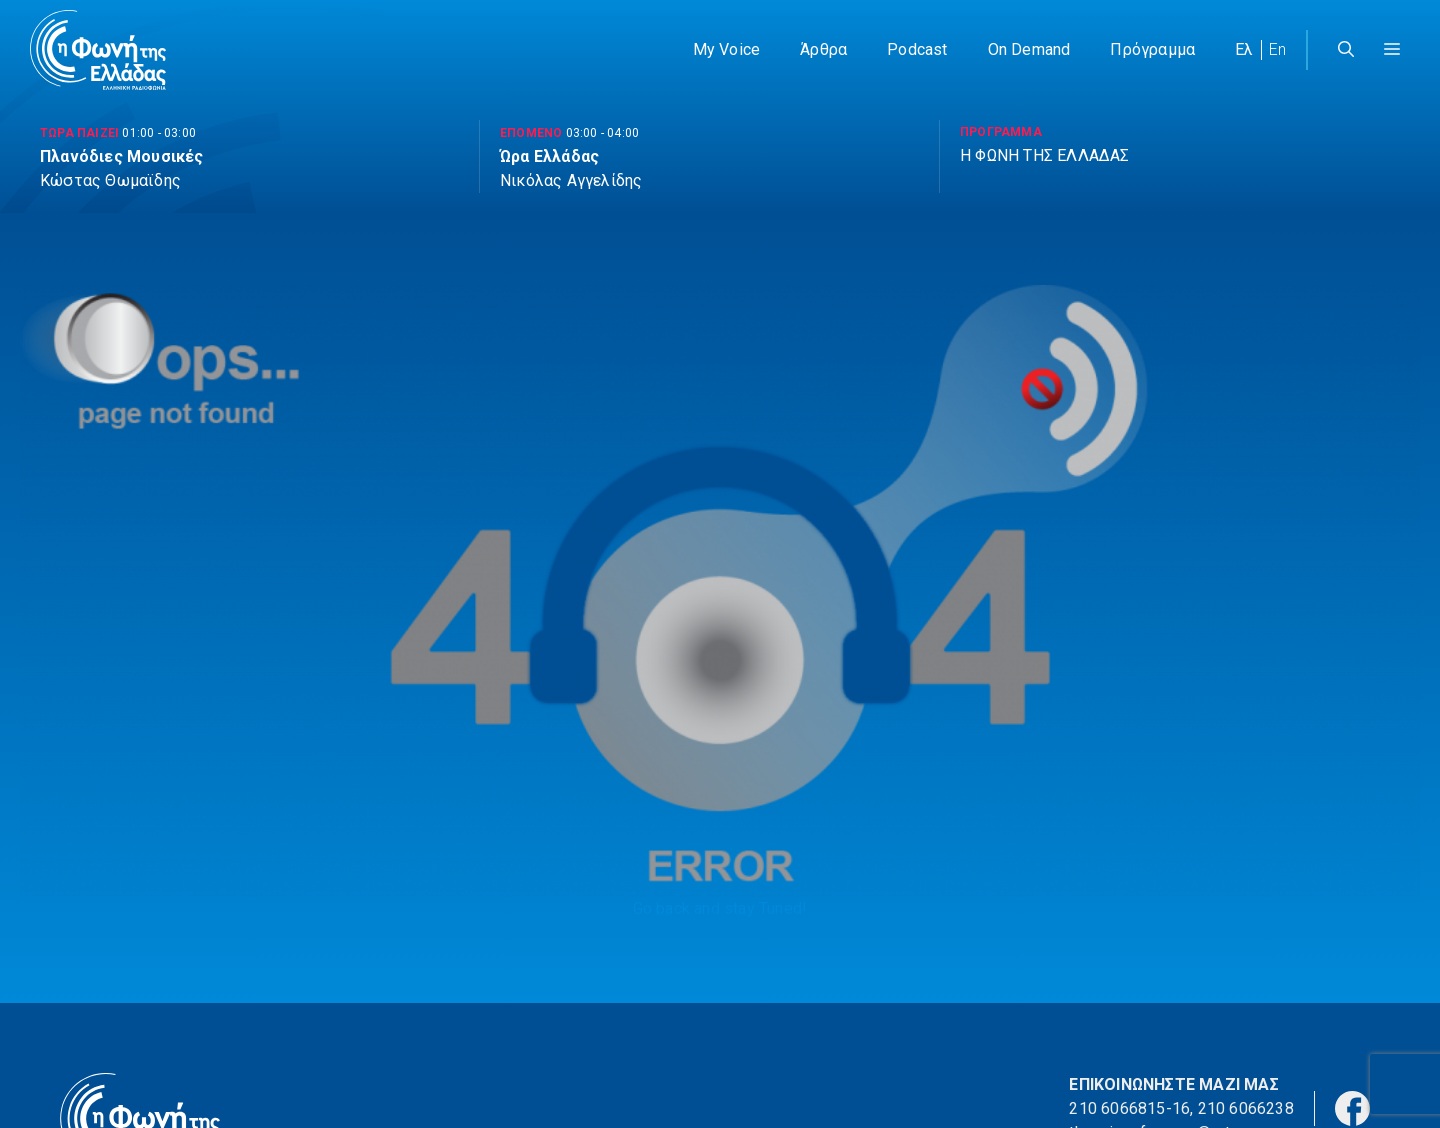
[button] (1392, 50)
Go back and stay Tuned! (720, 908)
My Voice (727, 49)
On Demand (1029, 49)
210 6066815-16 (1129, 1108)
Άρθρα (823, 49)
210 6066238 (1246, 1108)
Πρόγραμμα (1152, 49)
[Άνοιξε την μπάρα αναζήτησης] (1346, 50)
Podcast (917, 49)
